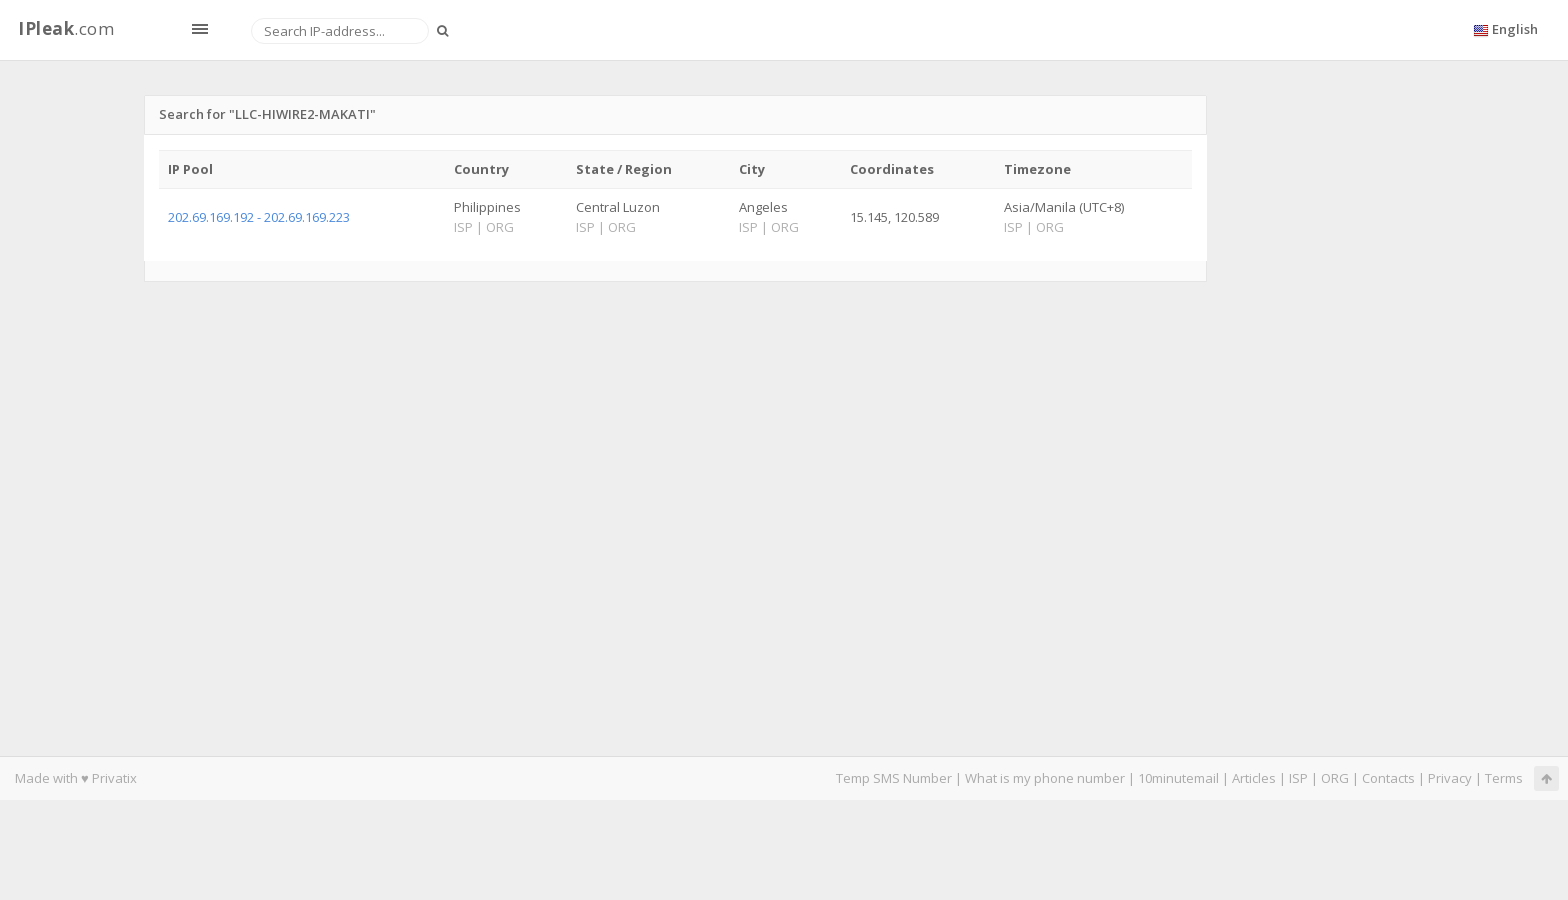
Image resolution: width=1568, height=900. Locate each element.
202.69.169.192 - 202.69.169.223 (259, 217)
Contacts (1388, 778)
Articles (1254, 778)
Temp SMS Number (894, 778)
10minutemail (1178, 778)
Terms (1504, 778)
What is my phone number (1045, 778)
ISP (1300, 778)
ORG (1335, 778)
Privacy (1450, 778)
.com (66, 28)
